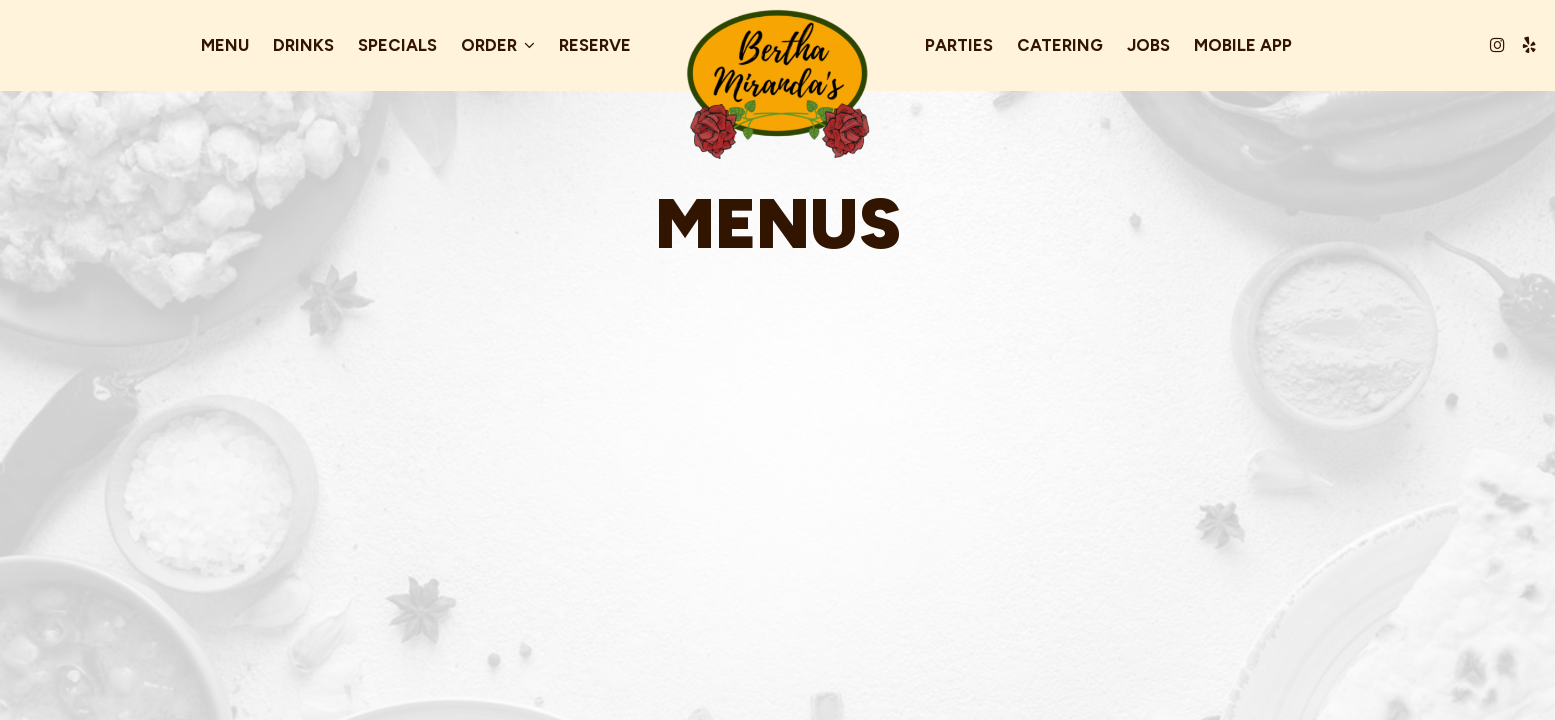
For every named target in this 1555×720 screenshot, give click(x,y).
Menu (225, 45)
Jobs (1148, 45)
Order (498, 45)
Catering (1060, 45)
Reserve (595, 45)
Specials (397, 45)
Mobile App (1243, 45)
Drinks (303, 45)
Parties (959, 45)
